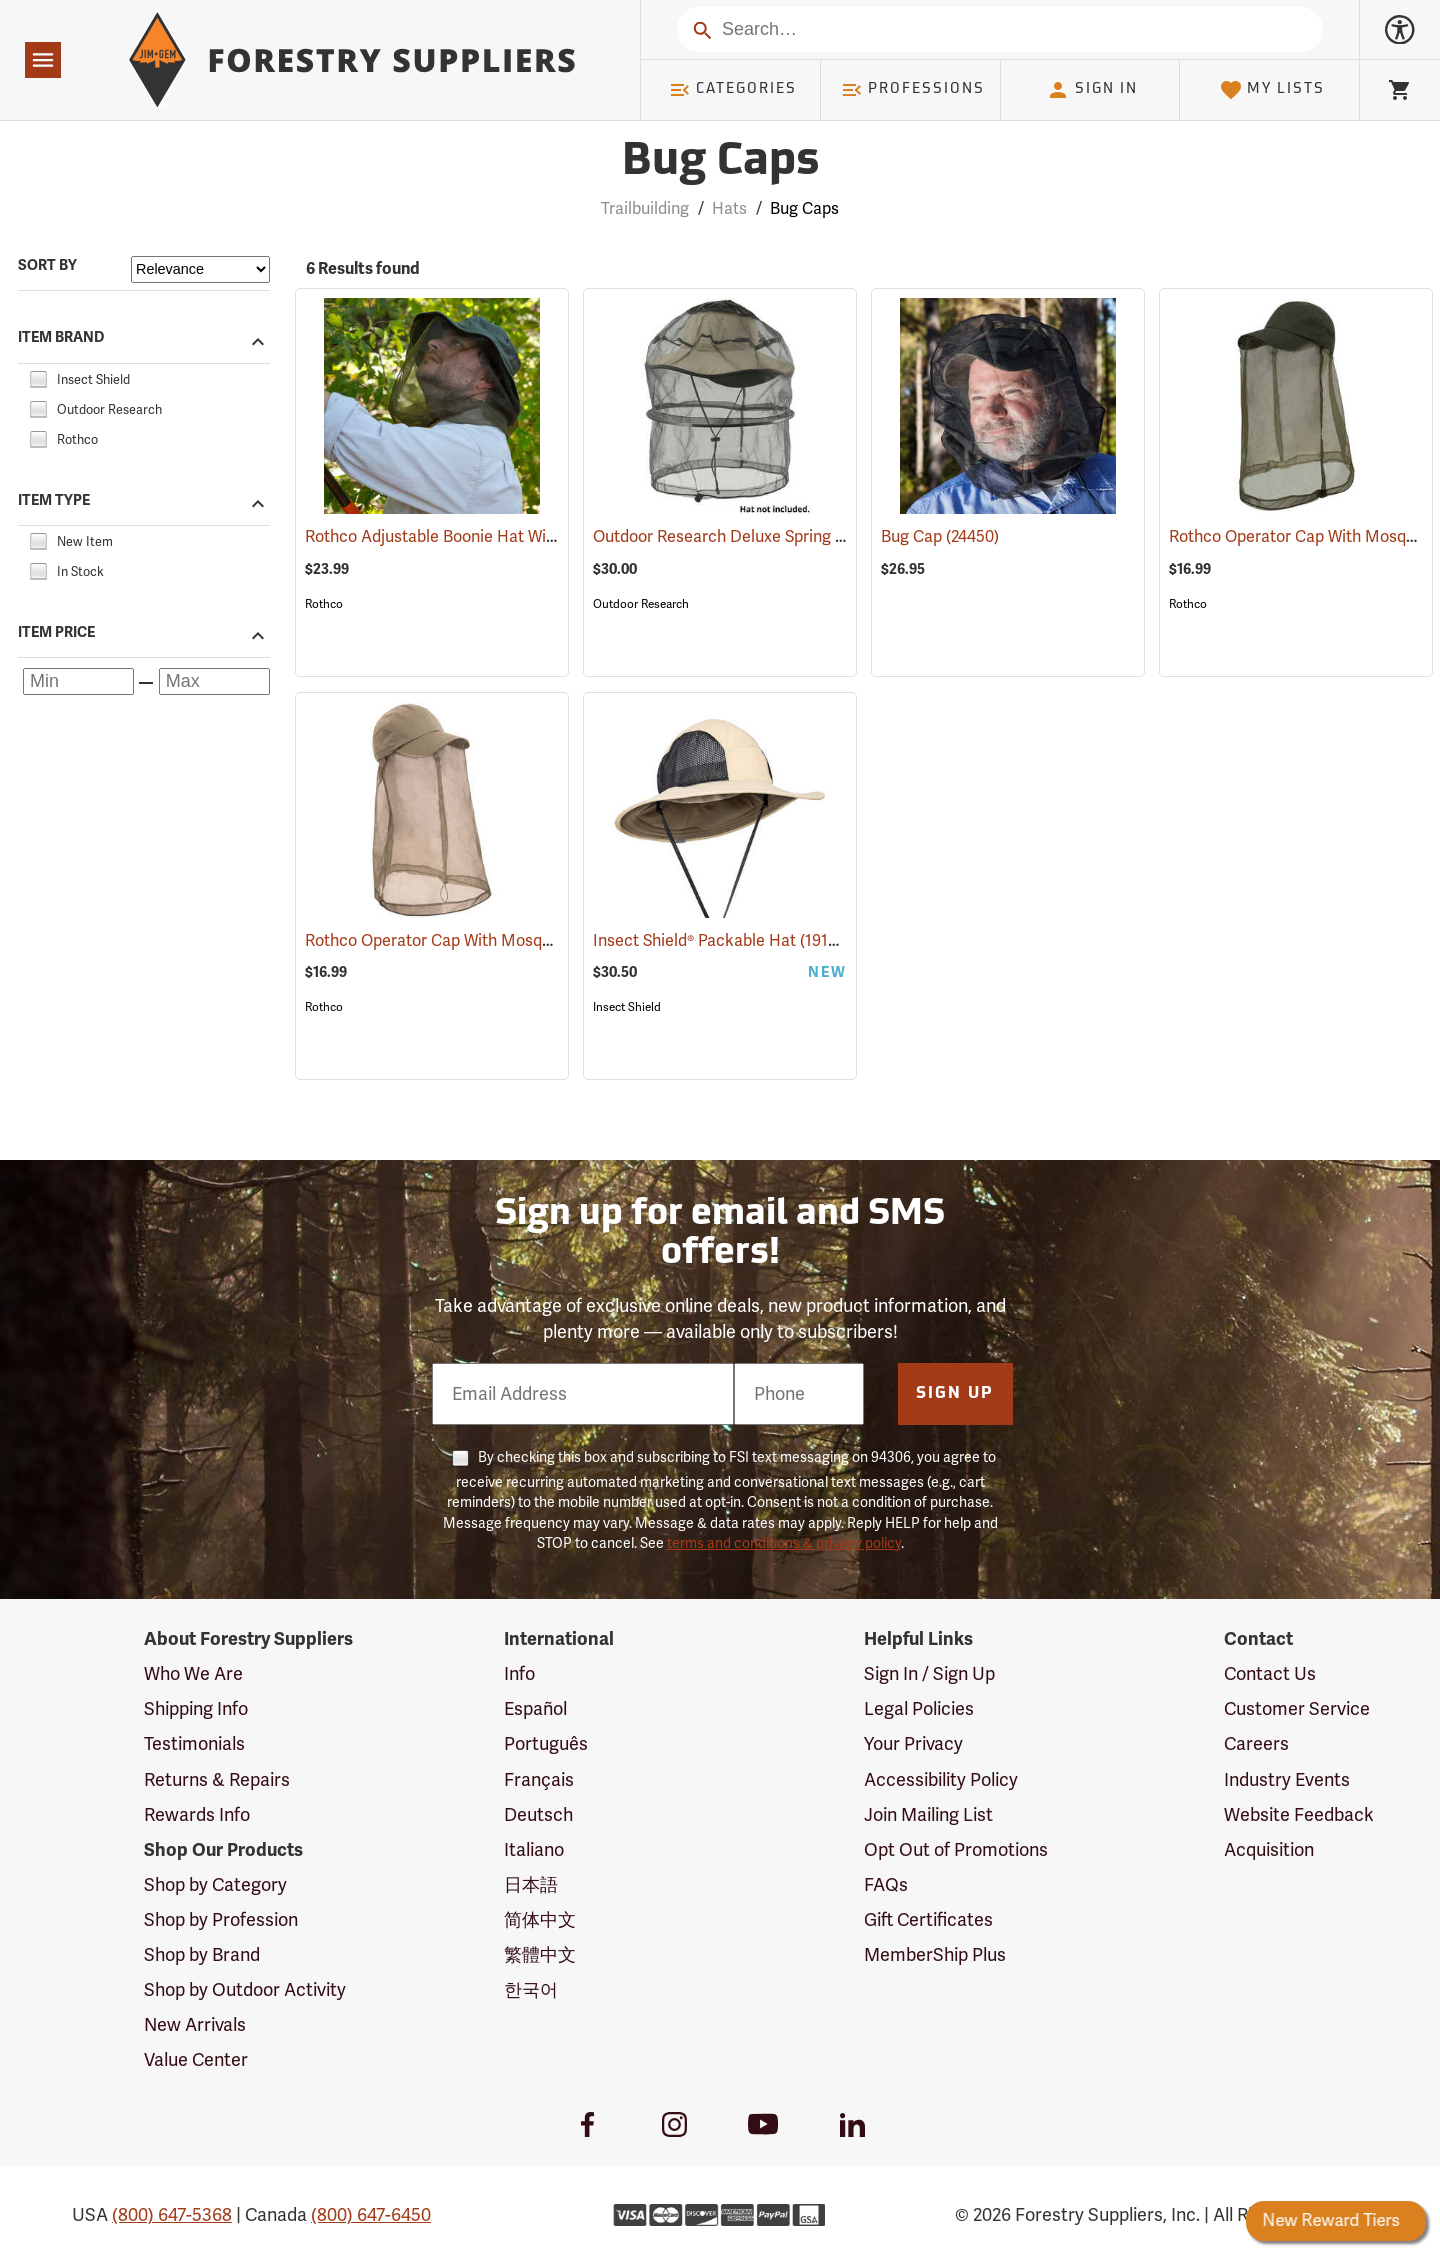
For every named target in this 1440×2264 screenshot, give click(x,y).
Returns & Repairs (217, 1780)
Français (539, 1780)
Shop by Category (215, 1885)
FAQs (886, 1885)
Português (546, 1744)
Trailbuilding (645, 209)
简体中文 (540, 1920)
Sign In (1092, 90)
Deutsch (538, 1815)
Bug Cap (940, 537)
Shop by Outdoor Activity (245, 1990)
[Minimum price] (78, 681)
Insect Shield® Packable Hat (721, 940)
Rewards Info (197, 1815)
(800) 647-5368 (172, 2215)
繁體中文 (540, 1955)
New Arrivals (195, 2025)
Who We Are (193, 1674)
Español (535, 1709)
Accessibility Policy (941, 1780)
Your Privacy (913, 1744)
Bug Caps (804, 209)
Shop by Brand (202, 1955)
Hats (729, 209)
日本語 (531, 1885)
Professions (913, 90)
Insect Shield (627, 1007)
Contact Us (1270, 1674)
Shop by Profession (221, 1920)
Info (519, 1674)
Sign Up (955, 1394)
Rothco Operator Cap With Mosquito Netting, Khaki (519, 941)
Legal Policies (919, 1709)
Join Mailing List (928, 1815)
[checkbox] (38, 377)
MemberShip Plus (935, 1955)
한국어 (531, 1990)
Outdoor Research (641, 604)
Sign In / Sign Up (929, 1674)
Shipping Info (196, 1709)
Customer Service (1297, 1709)
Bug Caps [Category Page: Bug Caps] (720, 162)
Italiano (534, 1850)
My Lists (1272, 90)
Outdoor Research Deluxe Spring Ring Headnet (792, 537)
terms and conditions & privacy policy (784, 1543)
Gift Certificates (928, 1920)
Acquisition (1269, 1850)
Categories (733, 90)
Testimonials (194, 1744)
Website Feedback (1299, 1815)
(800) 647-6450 (371, 2215)
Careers (1256, 1744)
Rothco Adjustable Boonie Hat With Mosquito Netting (526, 537)
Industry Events (1287, 1780)
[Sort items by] (200, 269)
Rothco (324, 604)
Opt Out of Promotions (956, 1850)
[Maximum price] (214, 681)
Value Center (196, 2060)
